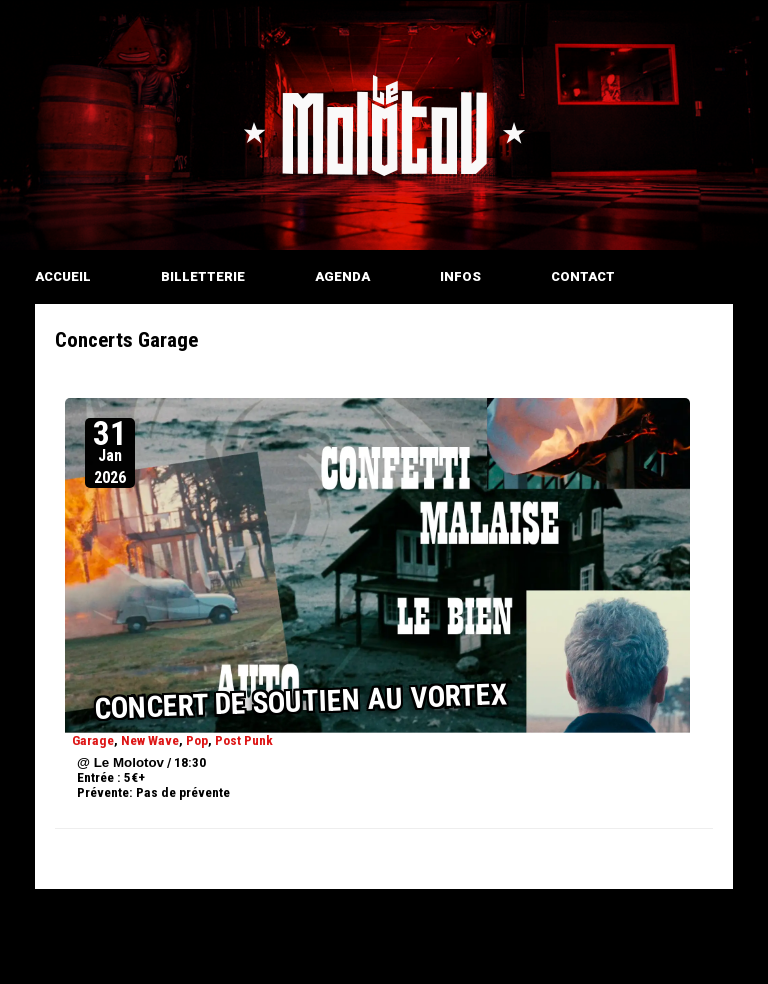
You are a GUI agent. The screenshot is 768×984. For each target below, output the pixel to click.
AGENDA (342, 276)
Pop (197, 740)
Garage (93, 740)
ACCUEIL (63, 276)
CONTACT (583, 276)
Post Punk (244, 740)
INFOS (460, 276)
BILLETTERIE (203, 276)
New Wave (150, 740)
